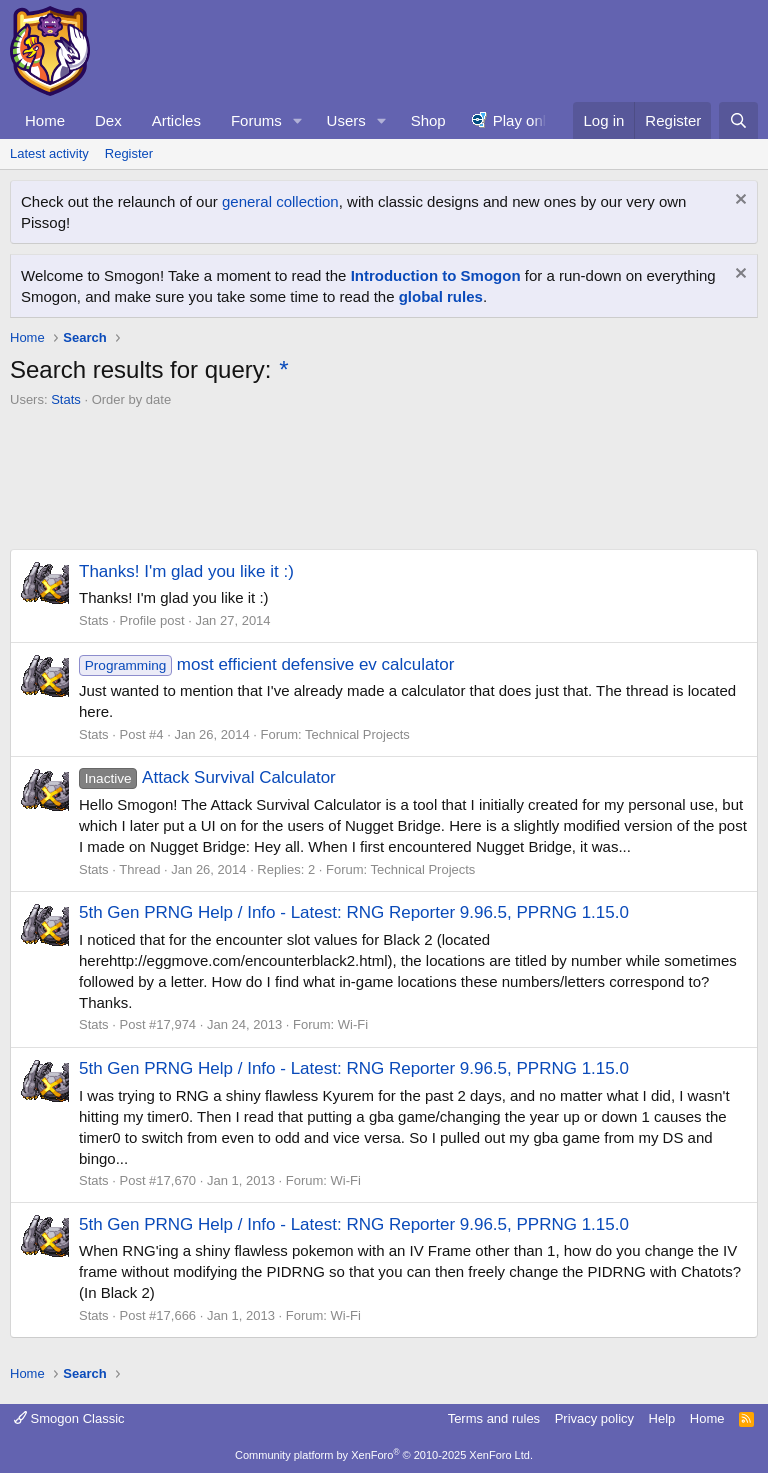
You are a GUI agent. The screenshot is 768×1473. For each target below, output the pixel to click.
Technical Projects (357, 734)
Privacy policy (594, 1418)
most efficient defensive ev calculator (266, 664)
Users (346, 120)
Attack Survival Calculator (207, 777)
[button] (298, 120)
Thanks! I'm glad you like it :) (186, 571)
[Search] (738, 120)
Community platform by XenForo (384, 1455)
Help (662, 1418)
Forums (256, 120)
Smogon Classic (69, 1418)
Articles (176, 120)
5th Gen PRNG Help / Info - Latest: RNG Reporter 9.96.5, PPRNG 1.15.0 (354, 912)
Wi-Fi (353, 1024)
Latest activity (49, 153)
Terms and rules (494, 1418)
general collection (280, 201)
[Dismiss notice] (738, 201)
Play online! (532, 120)
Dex (108, 120)
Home (45, 120)
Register (129, 153)
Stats (66, 399)
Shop (428, 120)
